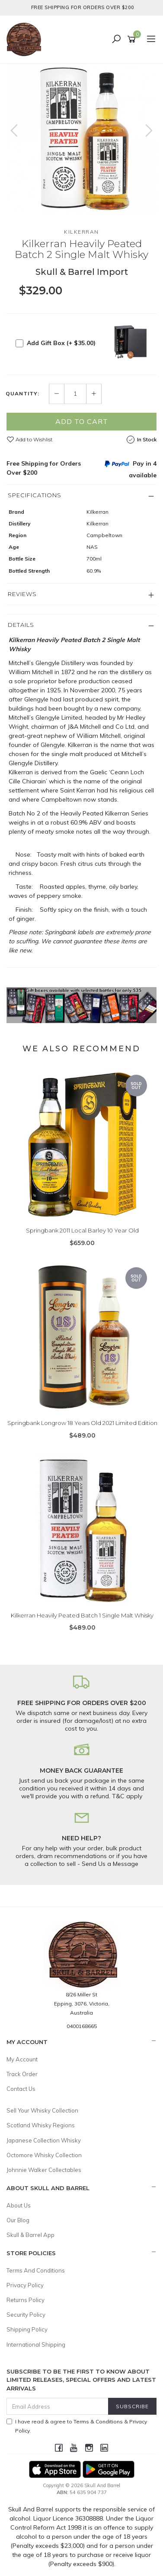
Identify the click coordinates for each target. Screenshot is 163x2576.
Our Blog (17, 2220)
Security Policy (25, 2314)
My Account (22, 2059)
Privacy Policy (25, 2285)
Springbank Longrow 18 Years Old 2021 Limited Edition (82, 1422)
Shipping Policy (27, 2329)
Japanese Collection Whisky (43, 2140)
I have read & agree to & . (76, 2426)
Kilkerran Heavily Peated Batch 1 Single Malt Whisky (82, 1615)
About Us (18, 2205)
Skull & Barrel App (30, 2234)
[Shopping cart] (133, 39)
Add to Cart (81, 421)
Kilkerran (81, 231)
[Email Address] (57, 2406)
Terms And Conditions (35, 2270)
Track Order (22, 2074)
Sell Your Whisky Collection (42, 2110)
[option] (81, 139)
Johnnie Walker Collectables (43, 2169)
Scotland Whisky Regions (40, 2125)
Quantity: (22, 393)
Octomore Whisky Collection (44, 2155)
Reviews (22, 593)
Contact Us (20, 2088)
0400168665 (82, 2026)
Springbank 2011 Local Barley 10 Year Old (82, 1230)
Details (21, 624)
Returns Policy (25, 2299)
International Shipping (35, 2344)
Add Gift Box (61, 343)
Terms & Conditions (98, 2421)
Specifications (34, 495)
